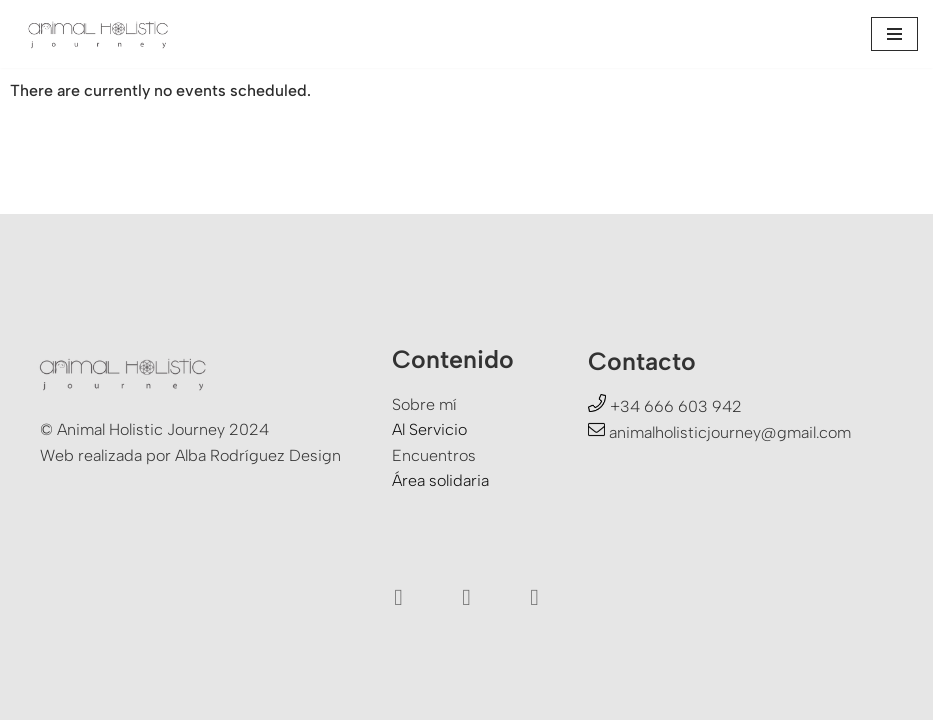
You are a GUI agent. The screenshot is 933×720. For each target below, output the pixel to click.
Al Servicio (429, 429)
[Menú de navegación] (894, 34)
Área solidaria (440, 480)
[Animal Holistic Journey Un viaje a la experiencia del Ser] (100, 34)
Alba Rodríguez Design (258, 455)
